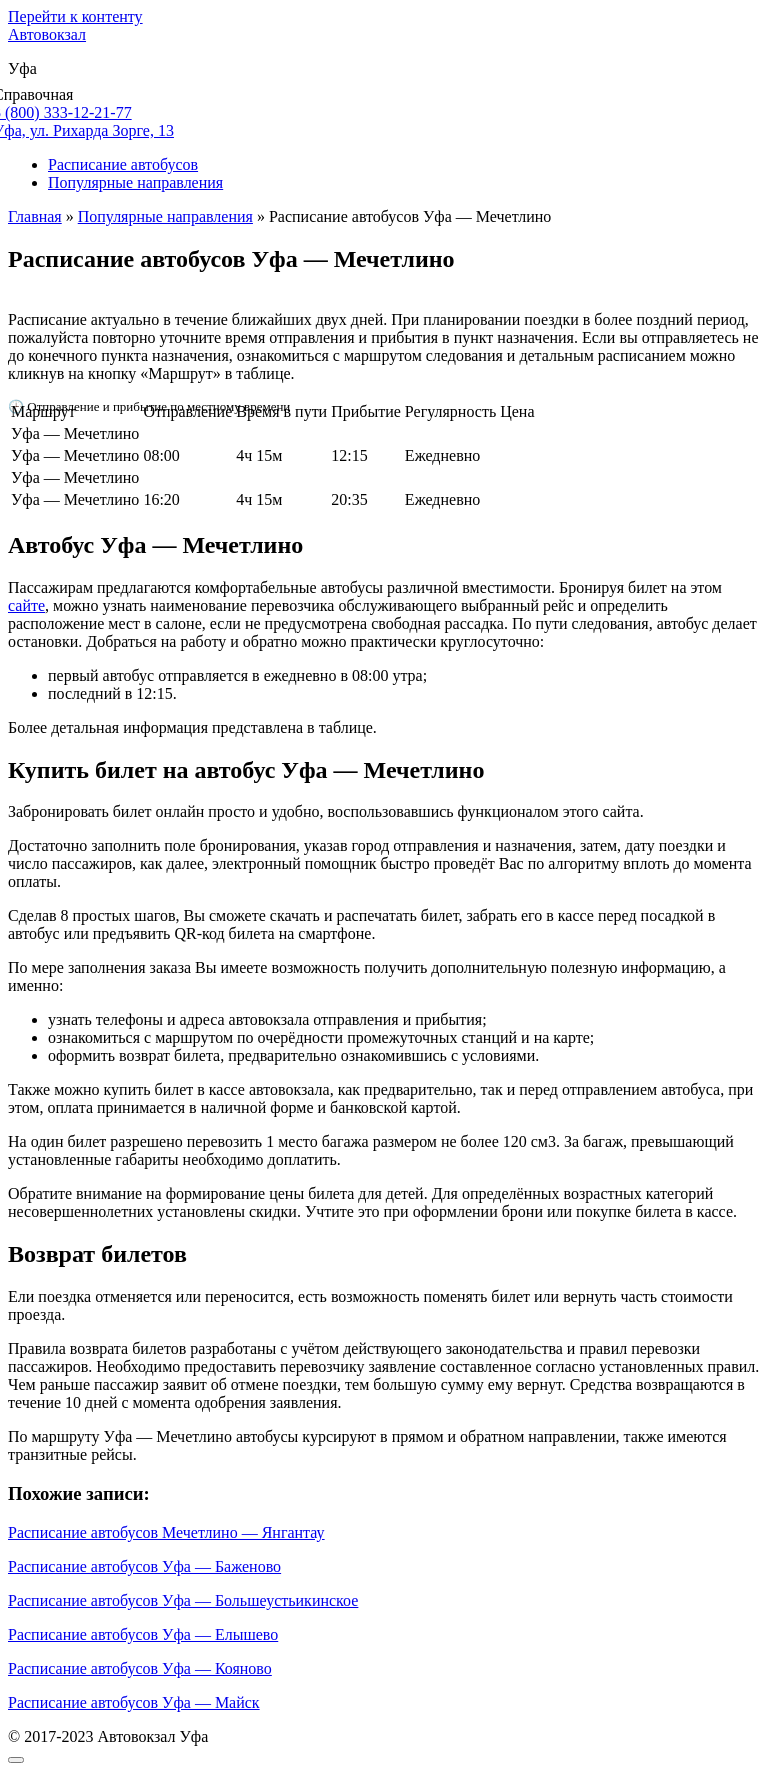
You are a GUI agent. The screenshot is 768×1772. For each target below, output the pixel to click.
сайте (26, 605)
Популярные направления (135, 182)
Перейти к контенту (75, 16)
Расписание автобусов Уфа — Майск (134, 1702)
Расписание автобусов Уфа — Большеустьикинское (183, 1600)
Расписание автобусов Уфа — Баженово (144, 1566)
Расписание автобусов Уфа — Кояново (140, 1668)
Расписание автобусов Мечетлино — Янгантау (166, 1532)
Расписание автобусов (123, 164)
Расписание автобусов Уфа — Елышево (143, 1634)
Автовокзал (47, 34)
